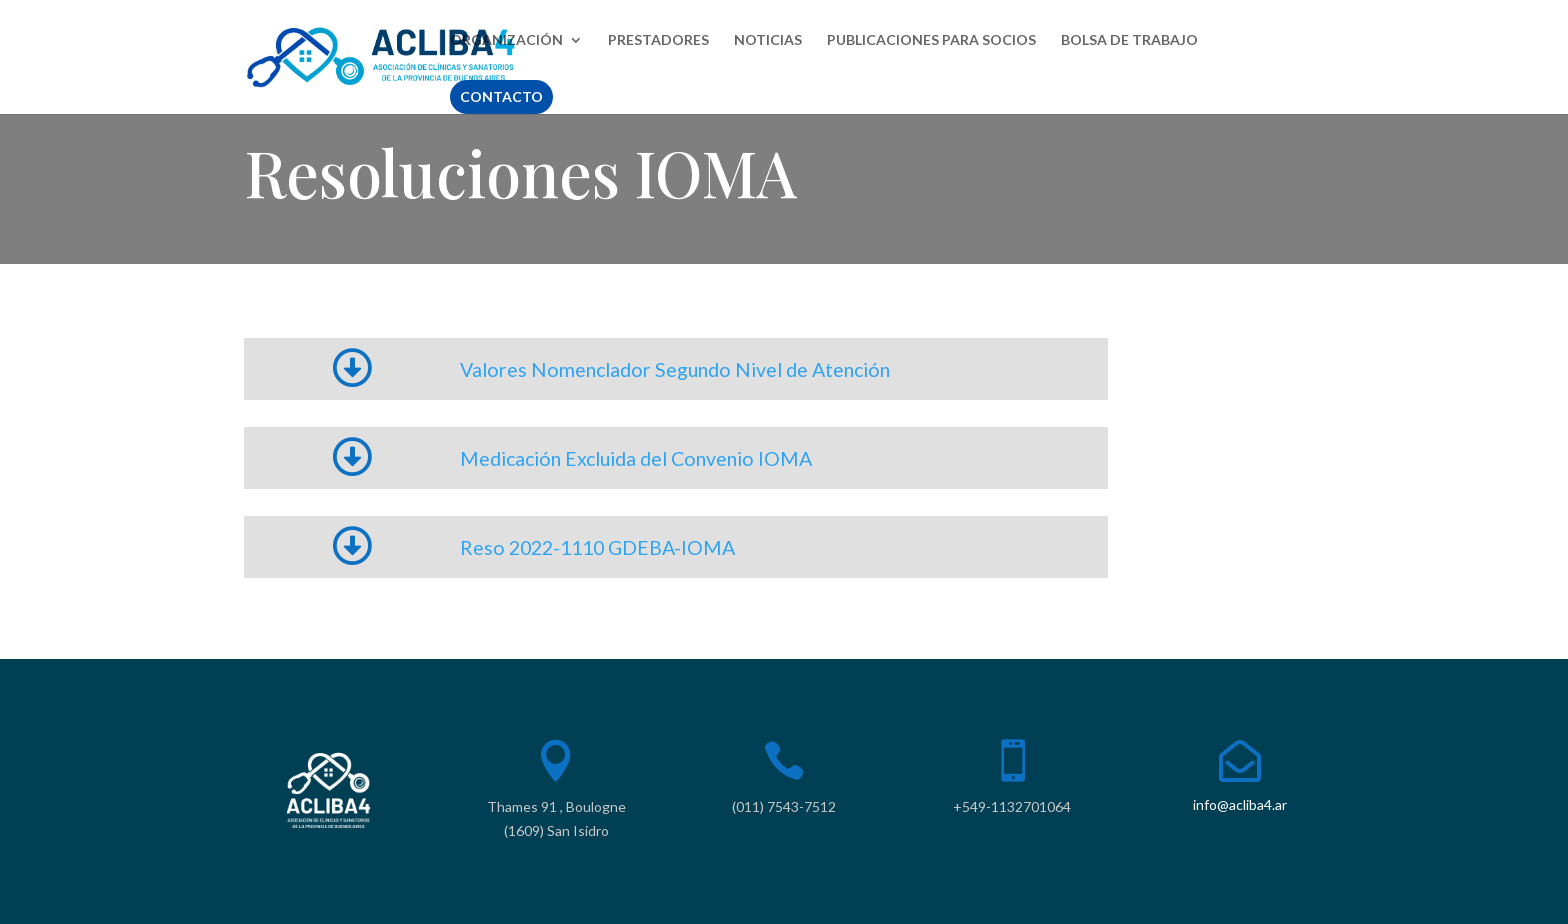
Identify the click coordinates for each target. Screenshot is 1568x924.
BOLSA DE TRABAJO (1129, 40)
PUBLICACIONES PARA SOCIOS (931, 40)
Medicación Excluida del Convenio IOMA (636, 458)
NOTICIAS (768, 40)
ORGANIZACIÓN (506, 40)
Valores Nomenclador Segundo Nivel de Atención (675, 369)
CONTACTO (501, 96)
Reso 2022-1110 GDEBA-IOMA (597, 547)
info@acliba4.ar (1240, 804)
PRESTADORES (658, 40)
